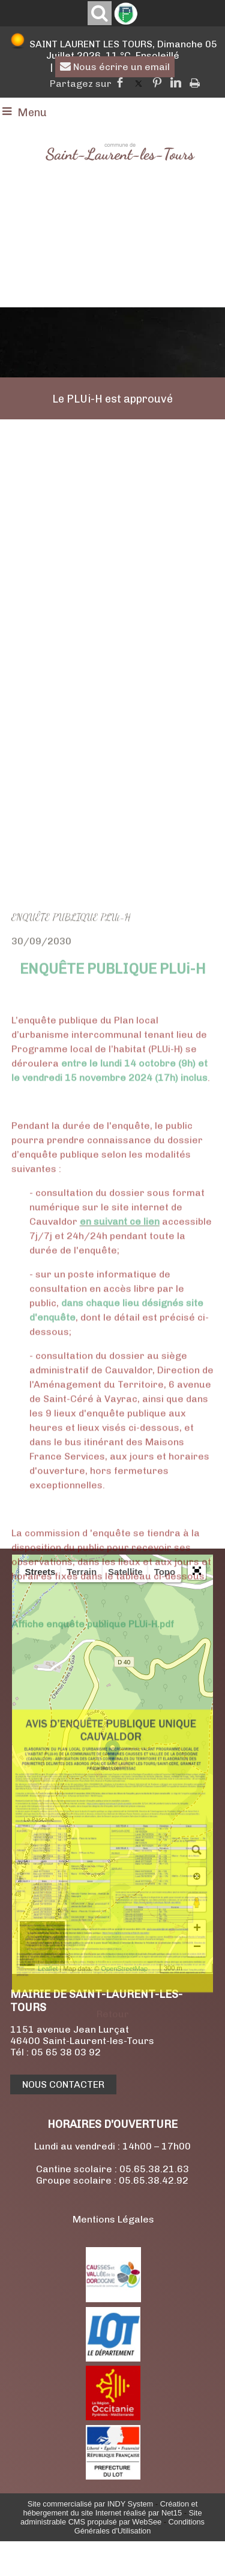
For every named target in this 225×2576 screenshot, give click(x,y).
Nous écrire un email (115, 66)
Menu (32, 112)
